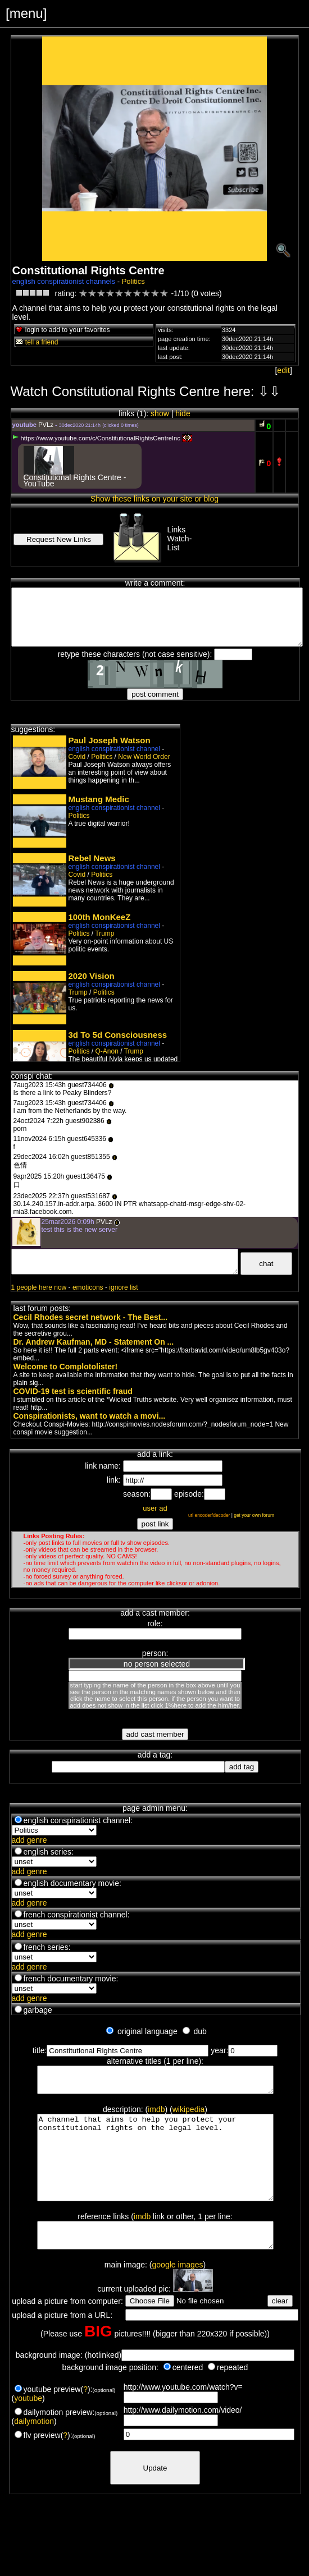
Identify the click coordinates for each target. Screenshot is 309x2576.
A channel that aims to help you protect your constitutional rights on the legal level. (155, 2171)
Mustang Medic (99, 799)
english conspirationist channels (64, 281)
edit (283, 370)
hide (182, 413)
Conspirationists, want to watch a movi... (89, 1415)
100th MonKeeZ (100, 917)
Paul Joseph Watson (110, 740)
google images (177, 2291)
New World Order (144, 757)
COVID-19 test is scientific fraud (73, 1391)
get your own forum (254, 1515)
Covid (77, 757)
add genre (29, 1840)
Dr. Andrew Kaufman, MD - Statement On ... (93, 1341)
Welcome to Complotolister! (65, 1366)
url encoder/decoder (209, 1515)
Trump (104, 933)
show (160, 413)
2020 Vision (92, 976)
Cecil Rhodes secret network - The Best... (90, 1317)
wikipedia (188, 2114)
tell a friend (36, 342)
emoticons (87, 1287)
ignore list (123, 1287)
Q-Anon (107, 1051)
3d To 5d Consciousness (118, 1034)
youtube (28, 2425)
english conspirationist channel (114, 749)
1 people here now (39, 1287)
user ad (155, 1508)
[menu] (26, 13)
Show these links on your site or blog (154, 498)
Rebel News (92, 858)
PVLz (45, 424)
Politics (133, 281)
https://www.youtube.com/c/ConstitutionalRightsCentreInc (96, 438)
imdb (156, 2114)
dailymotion (34, 2448)
